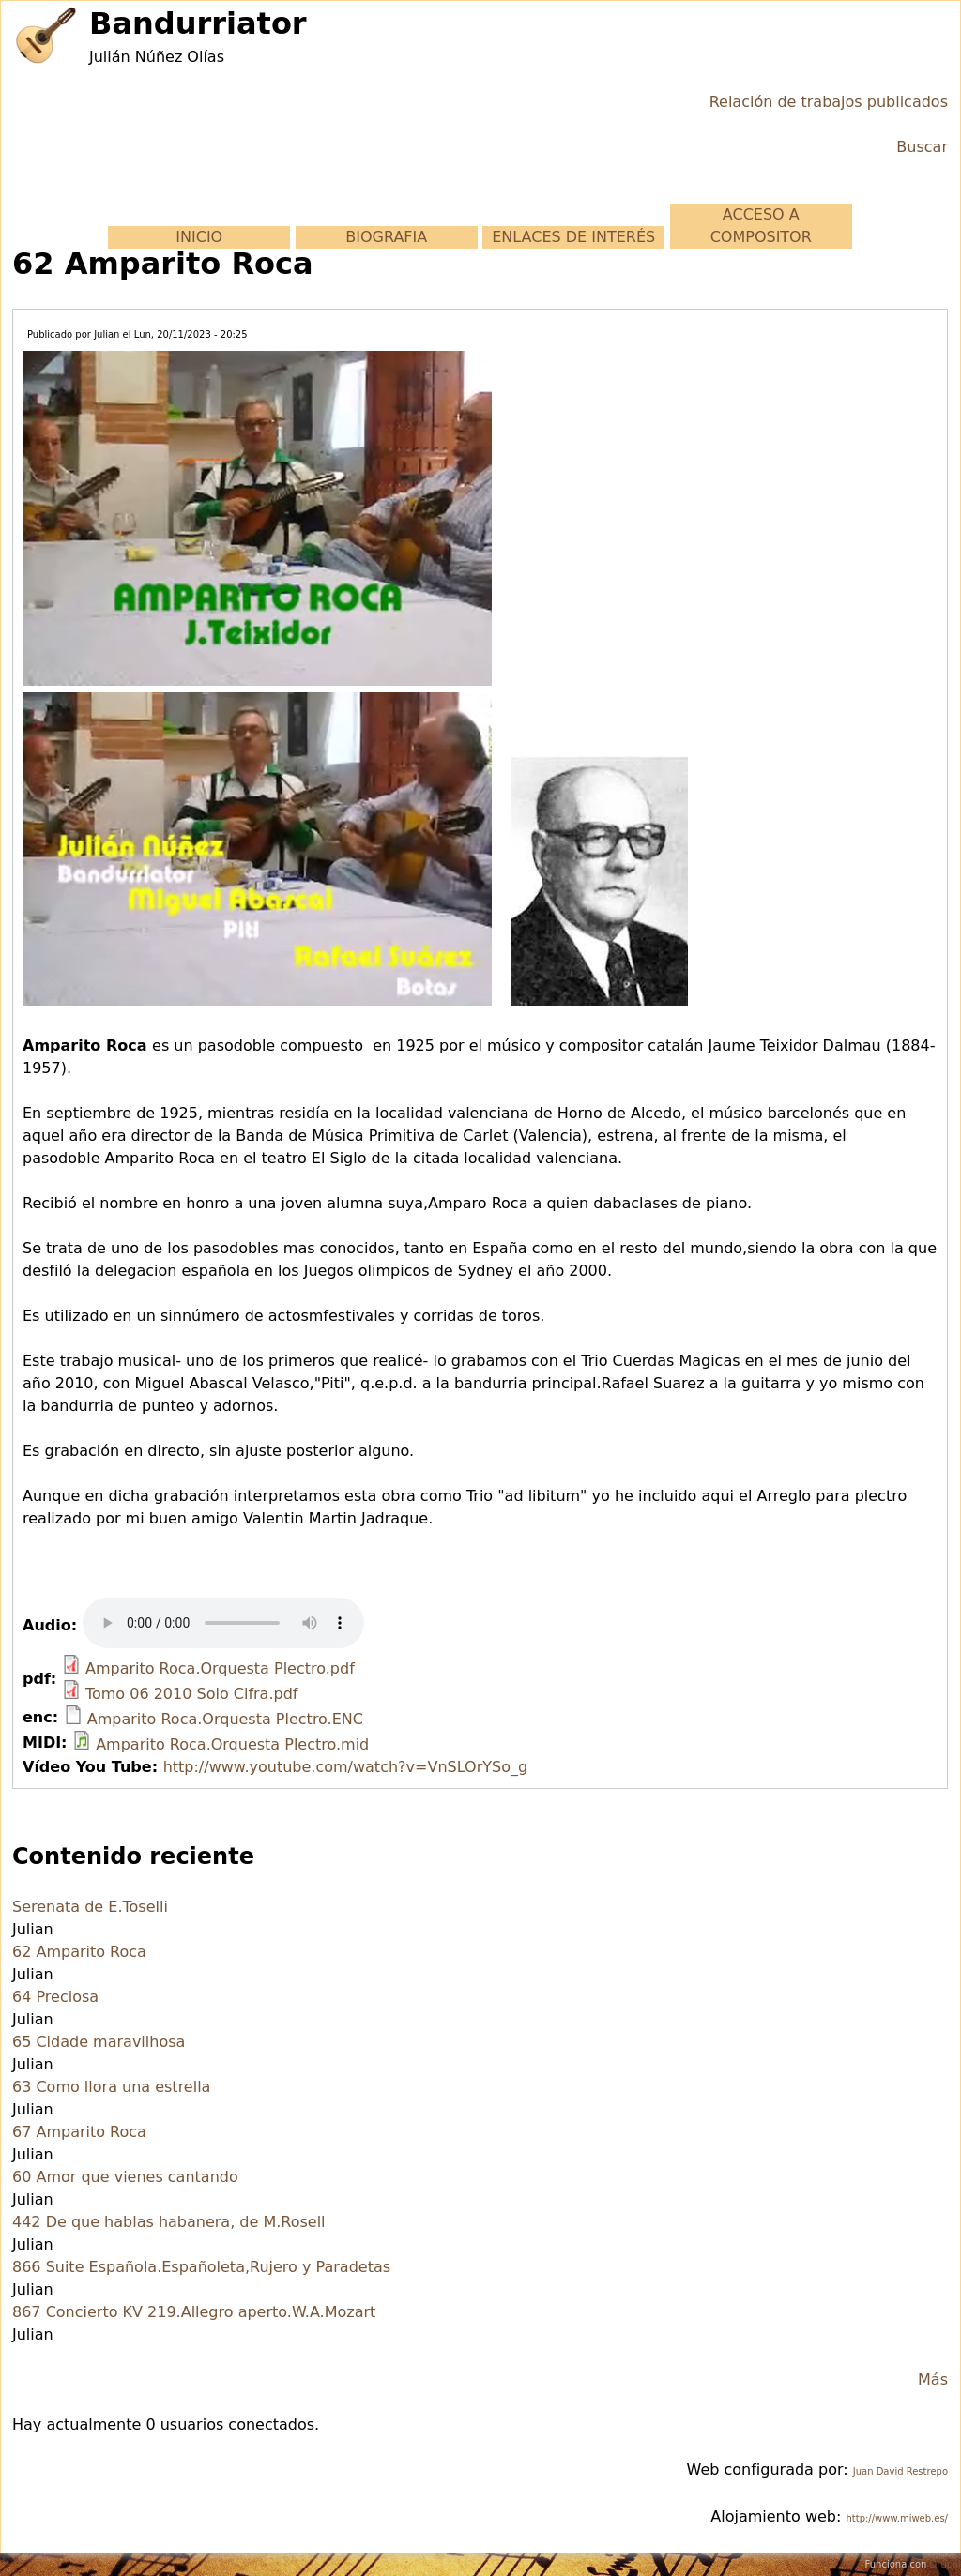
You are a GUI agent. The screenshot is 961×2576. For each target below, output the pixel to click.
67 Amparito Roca (79, 2132)
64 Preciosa (55, 1997)
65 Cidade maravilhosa (98, 2042)
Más (933, 2379)
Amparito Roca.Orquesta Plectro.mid (232, 1744)
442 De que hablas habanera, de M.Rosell (169, 2222)
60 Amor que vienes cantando (125, 2177)
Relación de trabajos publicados (828, 102)
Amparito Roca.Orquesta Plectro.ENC (225, 1719)
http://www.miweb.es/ (897, 2518)
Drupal (945, 2564)
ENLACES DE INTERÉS (573, 237)
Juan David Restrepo (900, 2471)
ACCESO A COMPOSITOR (761, 225)
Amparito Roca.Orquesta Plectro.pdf (220, 1668)
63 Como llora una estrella (111, 2087)
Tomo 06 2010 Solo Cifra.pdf (191, 1694)
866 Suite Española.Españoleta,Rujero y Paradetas (201, 2267)
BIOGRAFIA (386, 237)
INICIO (198, 237)
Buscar (922, 147)
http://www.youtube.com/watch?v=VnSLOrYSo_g (345, 1767)
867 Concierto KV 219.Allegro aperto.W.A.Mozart (193, 2312)
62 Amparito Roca (79, 1952)
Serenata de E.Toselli (90, 1907)
